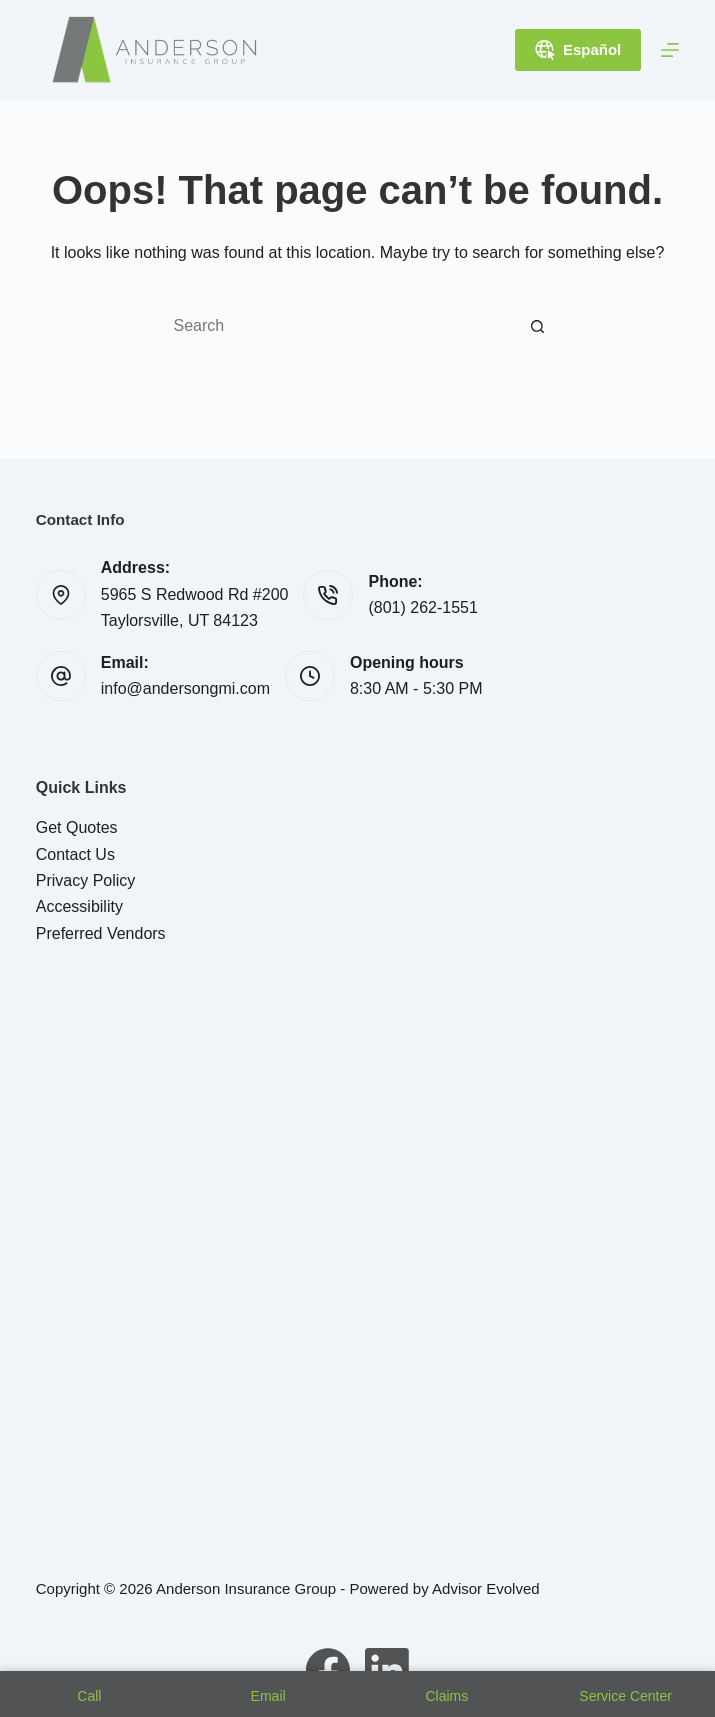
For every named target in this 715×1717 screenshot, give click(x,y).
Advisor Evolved (486, 1588)
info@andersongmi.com (185, 688)
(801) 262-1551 (422, 607)
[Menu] (670, 50)
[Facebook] (328, 1670)
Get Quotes (77, 827)
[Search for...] (338, 326)
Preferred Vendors (101, 933)
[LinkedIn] (387, 1670)
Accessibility (79, 906)
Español (578, 50)
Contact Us (75, 854)
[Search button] (538, 326)
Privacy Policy (86, 880)
